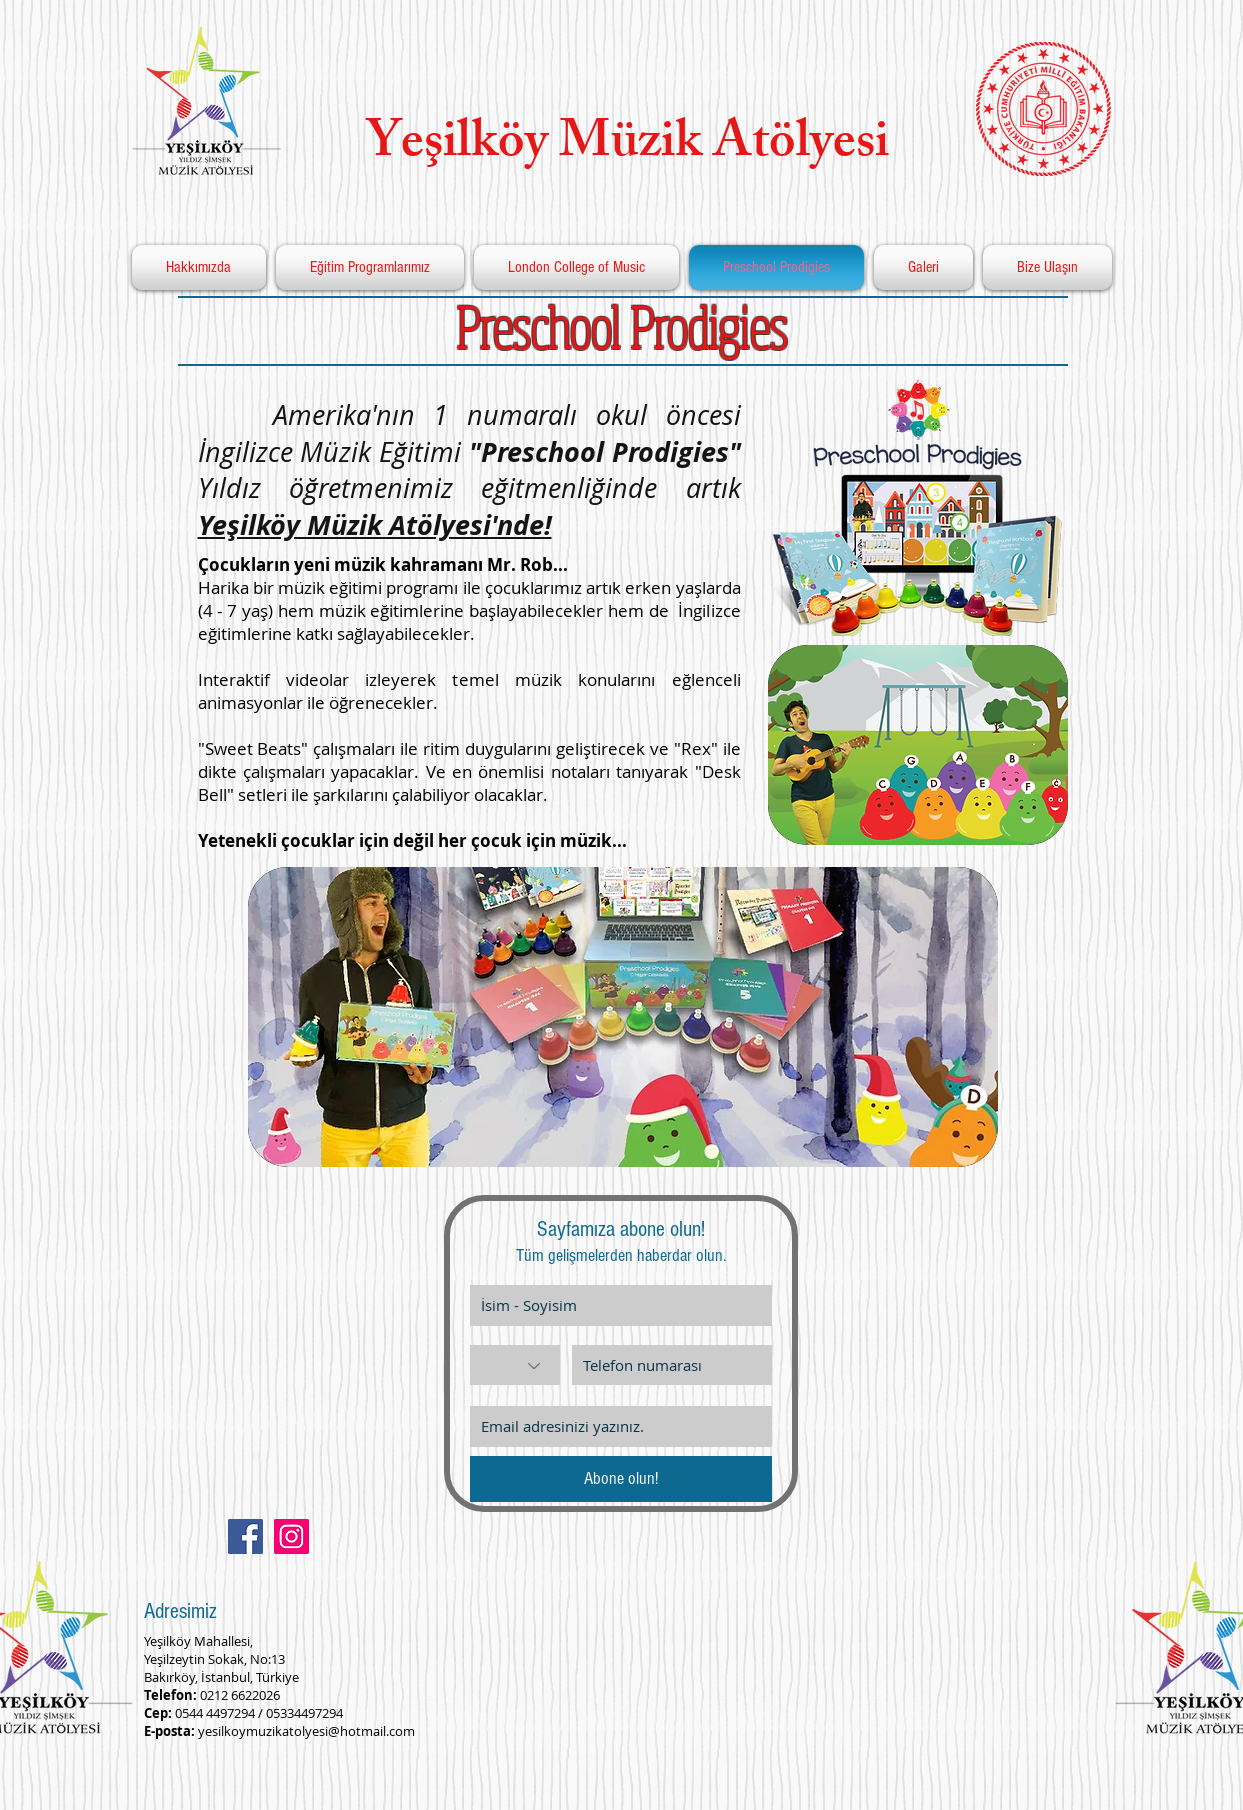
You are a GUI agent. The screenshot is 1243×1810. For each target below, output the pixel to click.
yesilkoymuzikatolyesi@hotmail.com (306, 1731)
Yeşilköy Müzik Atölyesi (616, 147)
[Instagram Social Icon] (291, 1536)
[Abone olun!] (621, 1479)
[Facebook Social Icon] (245, 1536)
